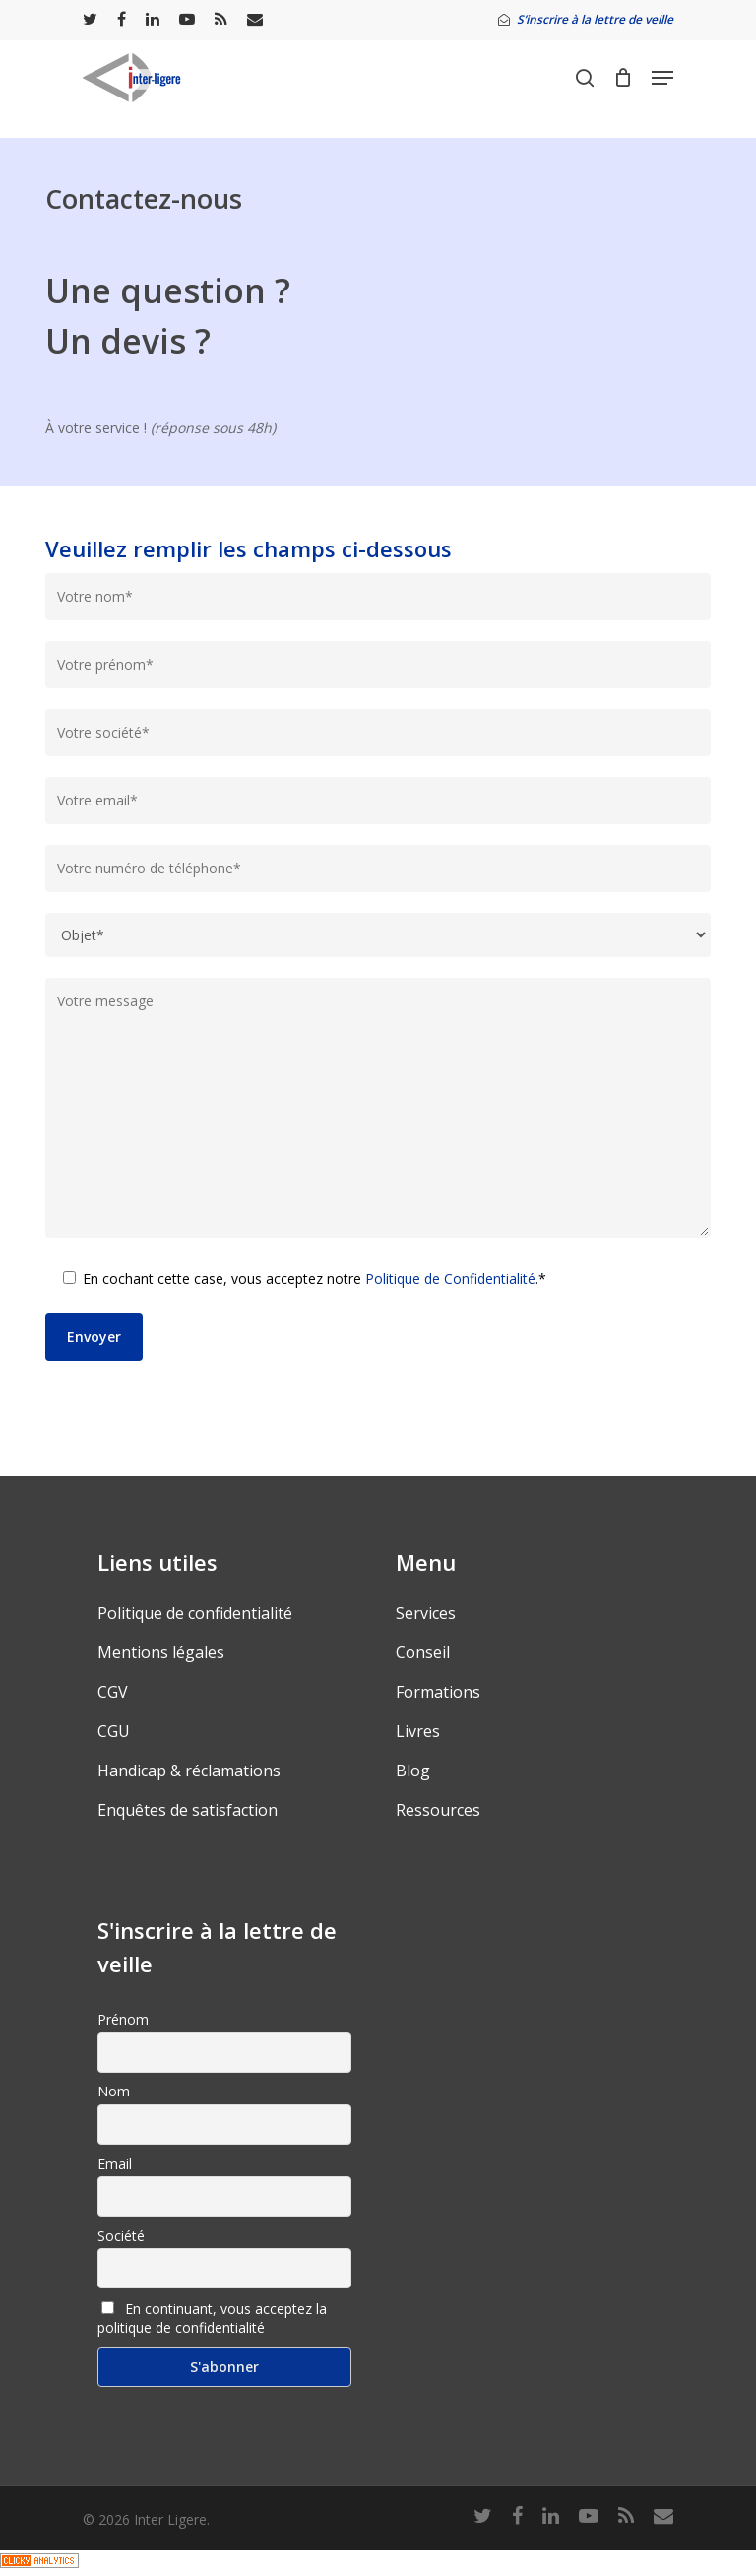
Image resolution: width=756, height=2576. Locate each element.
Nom (113, 2091)
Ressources (438, 1810)
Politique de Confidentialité (450, 1278)
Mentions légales (160, 1652)
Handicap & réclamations (189, 1770)
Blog (413, 1770)
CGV (112, 1692)
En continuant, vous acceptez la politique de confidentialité (212, 2318)
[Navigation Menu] (662, 78)
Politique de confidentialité (194, 1613)
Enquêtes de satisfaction (187, 1810)
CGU (113, 1731)
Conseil (423, 1652)
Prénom (123, 2019)
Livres (418, 1731)
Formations (438, 1692)
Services (426, 1613)
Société (121, 2235)
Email (114, 2164)
